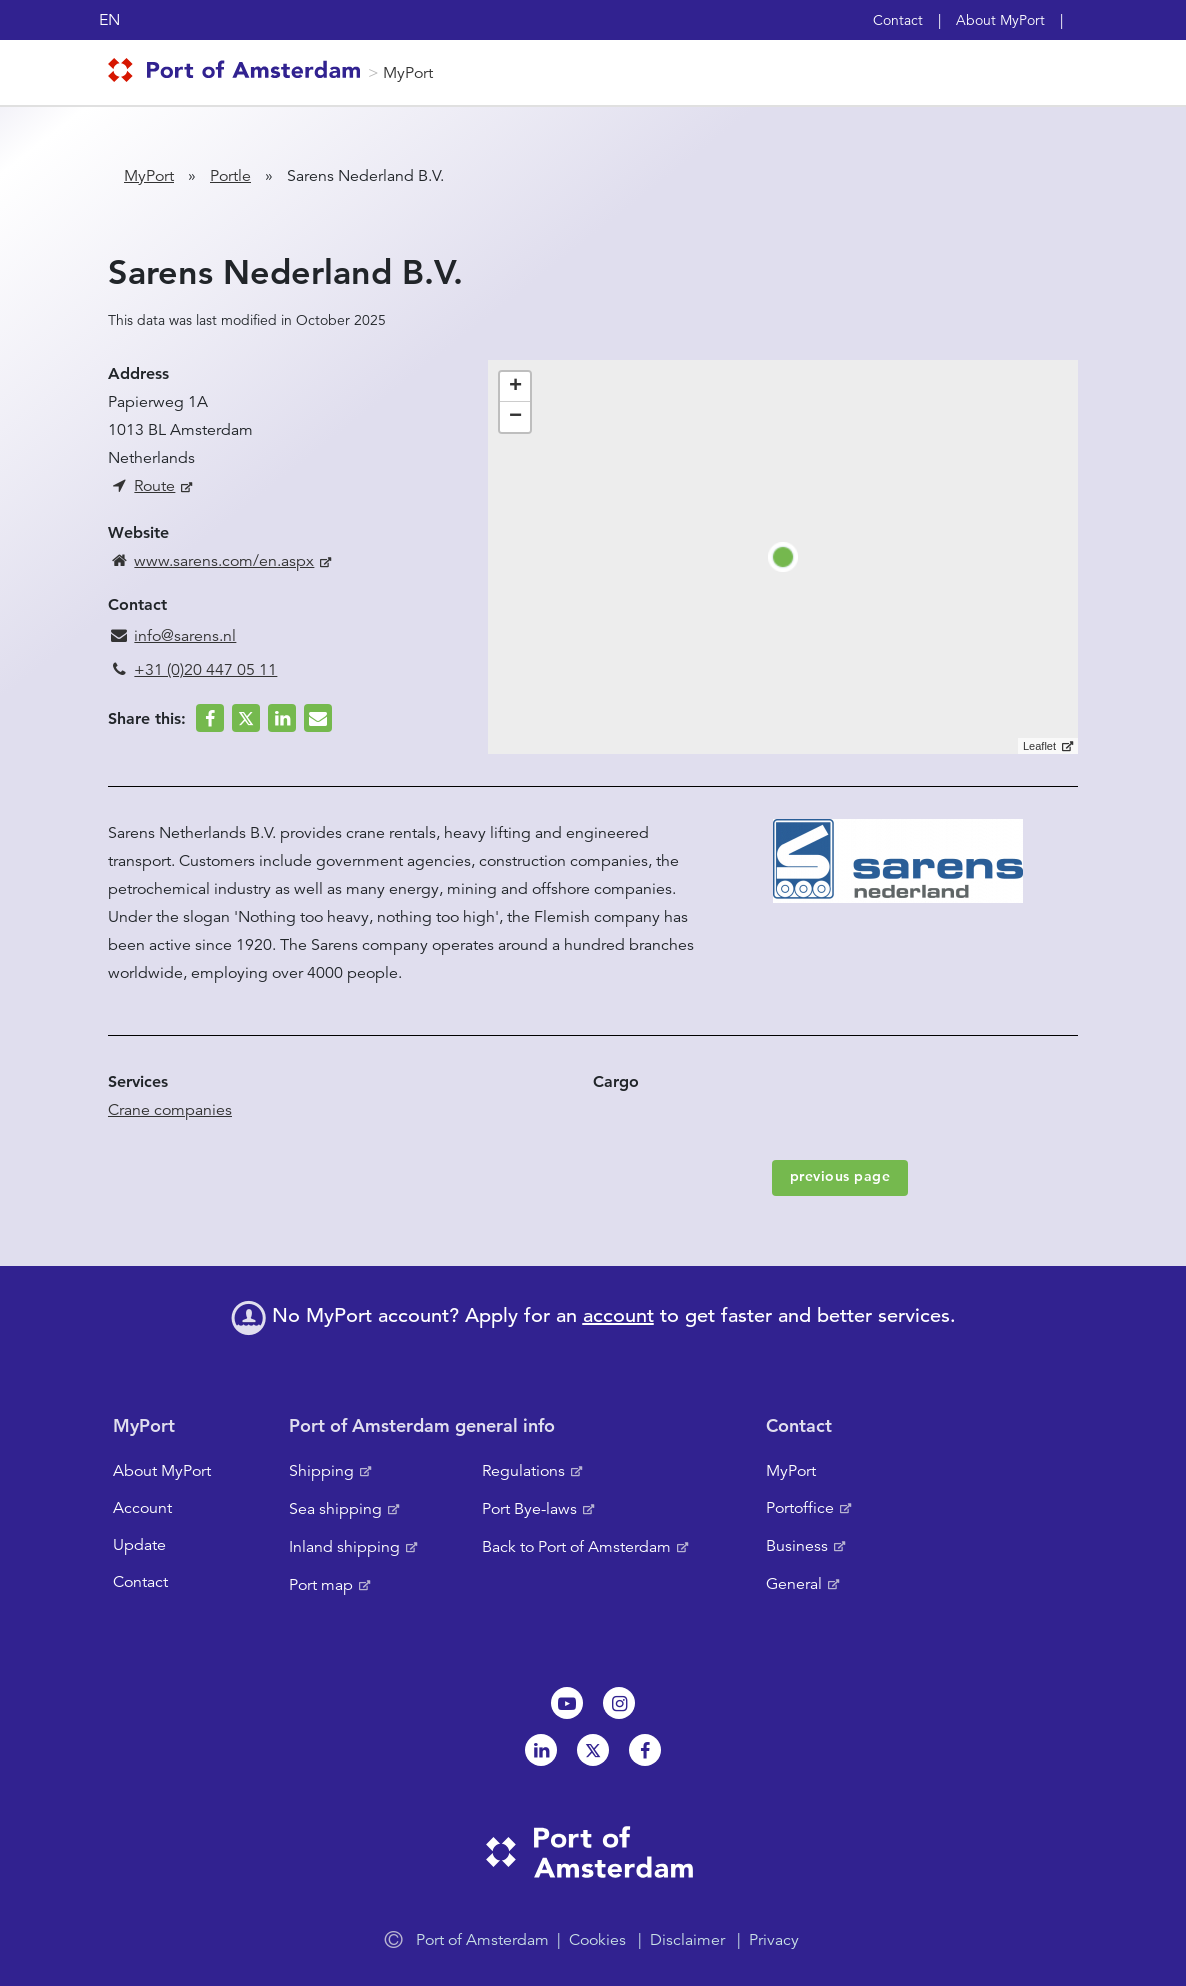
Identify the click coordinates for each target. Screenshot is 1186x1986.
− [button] (515, 417)
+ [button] (515, 387)
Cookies (597, 1940)
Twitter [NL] (593, 1750)
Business (797, 1546)
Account (142, 1508)
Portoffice (800, 1508)
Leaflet (1039, 746)
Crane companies (170, 1110)
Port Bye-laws (529, 1509)
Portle (230, 176)
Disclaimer (687, 1940)
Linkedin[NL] (541, 1750)
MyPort (408, 73)
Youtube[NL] (567, 1703)
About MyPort (1000, 20)
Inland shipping (344, 1547)
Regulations (523, 1471)
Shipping (321, 1471)
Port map (321, 1585)
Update (139, 1545)
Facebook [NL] (645, 1750)
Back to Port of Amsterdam (576, 1547)
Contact (898, 20)
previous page (840, 1176)
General (794, 1584)
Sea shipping (335, 1509)
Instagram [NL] (619, 1703)
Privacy (774, 1940)
